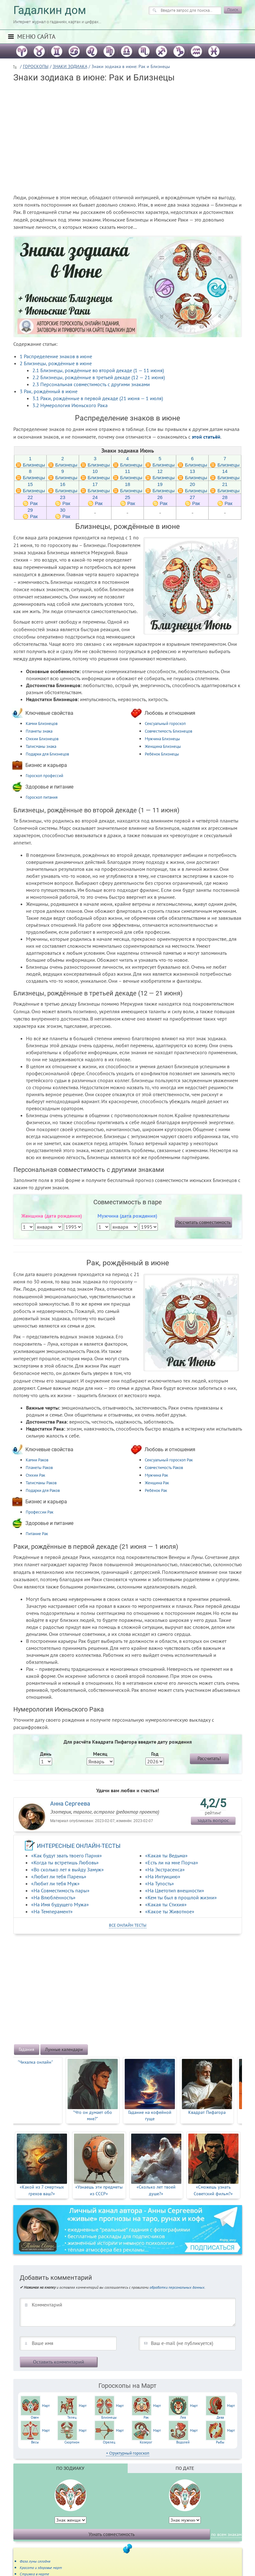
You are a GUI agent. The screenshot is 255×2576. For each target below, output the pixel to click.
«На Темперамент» (52, 1911)
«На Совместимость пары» (60, 1890)
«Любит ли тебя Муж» (55, 1883)
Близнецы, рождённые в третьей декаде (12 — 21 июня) (98, 377)
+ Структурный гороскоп (127, 2453)
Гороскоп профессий (44, 775)
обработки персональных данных (177, 2287)
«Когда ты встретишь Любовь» (65, 1862)
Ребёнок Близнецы (162, 754)
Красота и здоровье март (41, 2567)
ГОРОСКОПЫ (36, 66)
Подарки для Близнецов (47, 754)
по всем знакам (226, 2534)
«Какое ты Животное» (169, 1911)
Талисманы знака (41, 746)
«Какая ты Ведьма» (166, 1855)
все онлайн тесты (127, 1925)
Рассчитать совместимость (203, 1222)
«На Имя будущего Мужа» (60, 1904)
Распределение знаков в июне (56, 356)
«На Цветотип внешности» (174, 1890)
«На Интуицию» (162, 1876)
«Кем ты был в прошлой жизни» (181, 1897)
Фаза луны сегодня (35, 2561)
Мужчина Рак (156, 1475)
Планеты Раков (39, 1467)
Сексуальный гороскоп (165, 723)
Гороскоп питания (41, 797)
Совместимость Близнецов (168, 731)
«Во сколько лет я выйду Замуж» (67, 1869)
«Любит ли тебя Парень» (58, 1876)
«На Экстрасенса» (165, 1869)
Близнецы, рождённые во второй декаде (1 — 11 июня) (98, 370)
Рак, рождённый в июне (48, 391)
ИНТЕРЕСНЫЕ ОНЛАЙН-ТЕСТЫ (79, 1845)
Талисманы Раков (41, 1483)
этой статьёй (206, 437)
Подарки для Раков (43, 1490)
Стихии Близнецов (42, 738)
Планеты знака (39, 731)
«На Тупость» (159, 1883)
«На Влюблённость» (53, 1897)
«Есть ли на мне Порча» (171, 1862)
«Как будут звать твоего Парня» (66, 1855)
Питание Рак (37, 1533)
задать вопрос (213, 1820)
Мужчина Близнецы (162, 738)
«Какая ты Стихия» (166, 1904)
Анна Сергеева (70, 1803)
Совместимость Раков (164, 1467)
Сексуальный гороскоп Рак (169, 1460)
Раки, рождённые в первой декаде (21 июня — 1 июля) (97, 398)
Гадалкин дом (49, 10)
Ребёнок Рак (156, 1490)
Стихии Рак (35, 1475)
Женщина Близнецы (163, 746)
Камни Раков (37, 1460)
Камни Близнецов (41, 723)
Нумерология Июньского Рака (70, 405)
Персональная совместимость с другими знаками (91, 384)
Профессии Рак (39, 1512)
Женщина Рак (157, 1483)
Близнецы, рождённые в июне (56, 363)
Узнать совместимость (112, 2534)
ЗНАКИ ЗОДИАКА (70, 66)
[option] (42, 2090)
